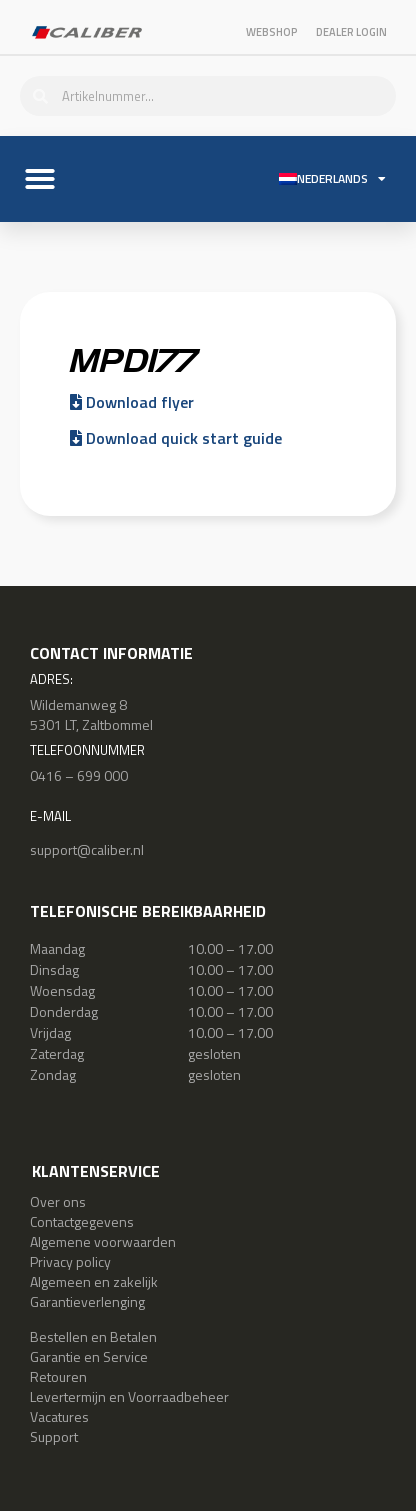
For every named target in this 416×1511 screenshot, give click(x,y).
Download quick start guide (176, 438)
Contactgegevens (82, 1221)
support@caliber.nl (87, 849)
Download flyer (132, 402)
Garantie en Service (89, 1356)
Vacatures (59, 1416)
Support (54, 1436)
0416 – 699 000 (79, 775)
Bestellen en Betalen (93, 1336)
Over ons (58, 1201)
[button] (40, 179)
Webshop (272, 32)
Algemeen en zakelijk (94, 1281)
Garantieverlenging (87, 1301)
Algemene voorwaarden (103, 1241)
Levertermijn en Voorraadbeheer (129, 1396)
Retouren (58, 1376)
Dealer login (351, 32)
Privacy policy (70, 1261)
